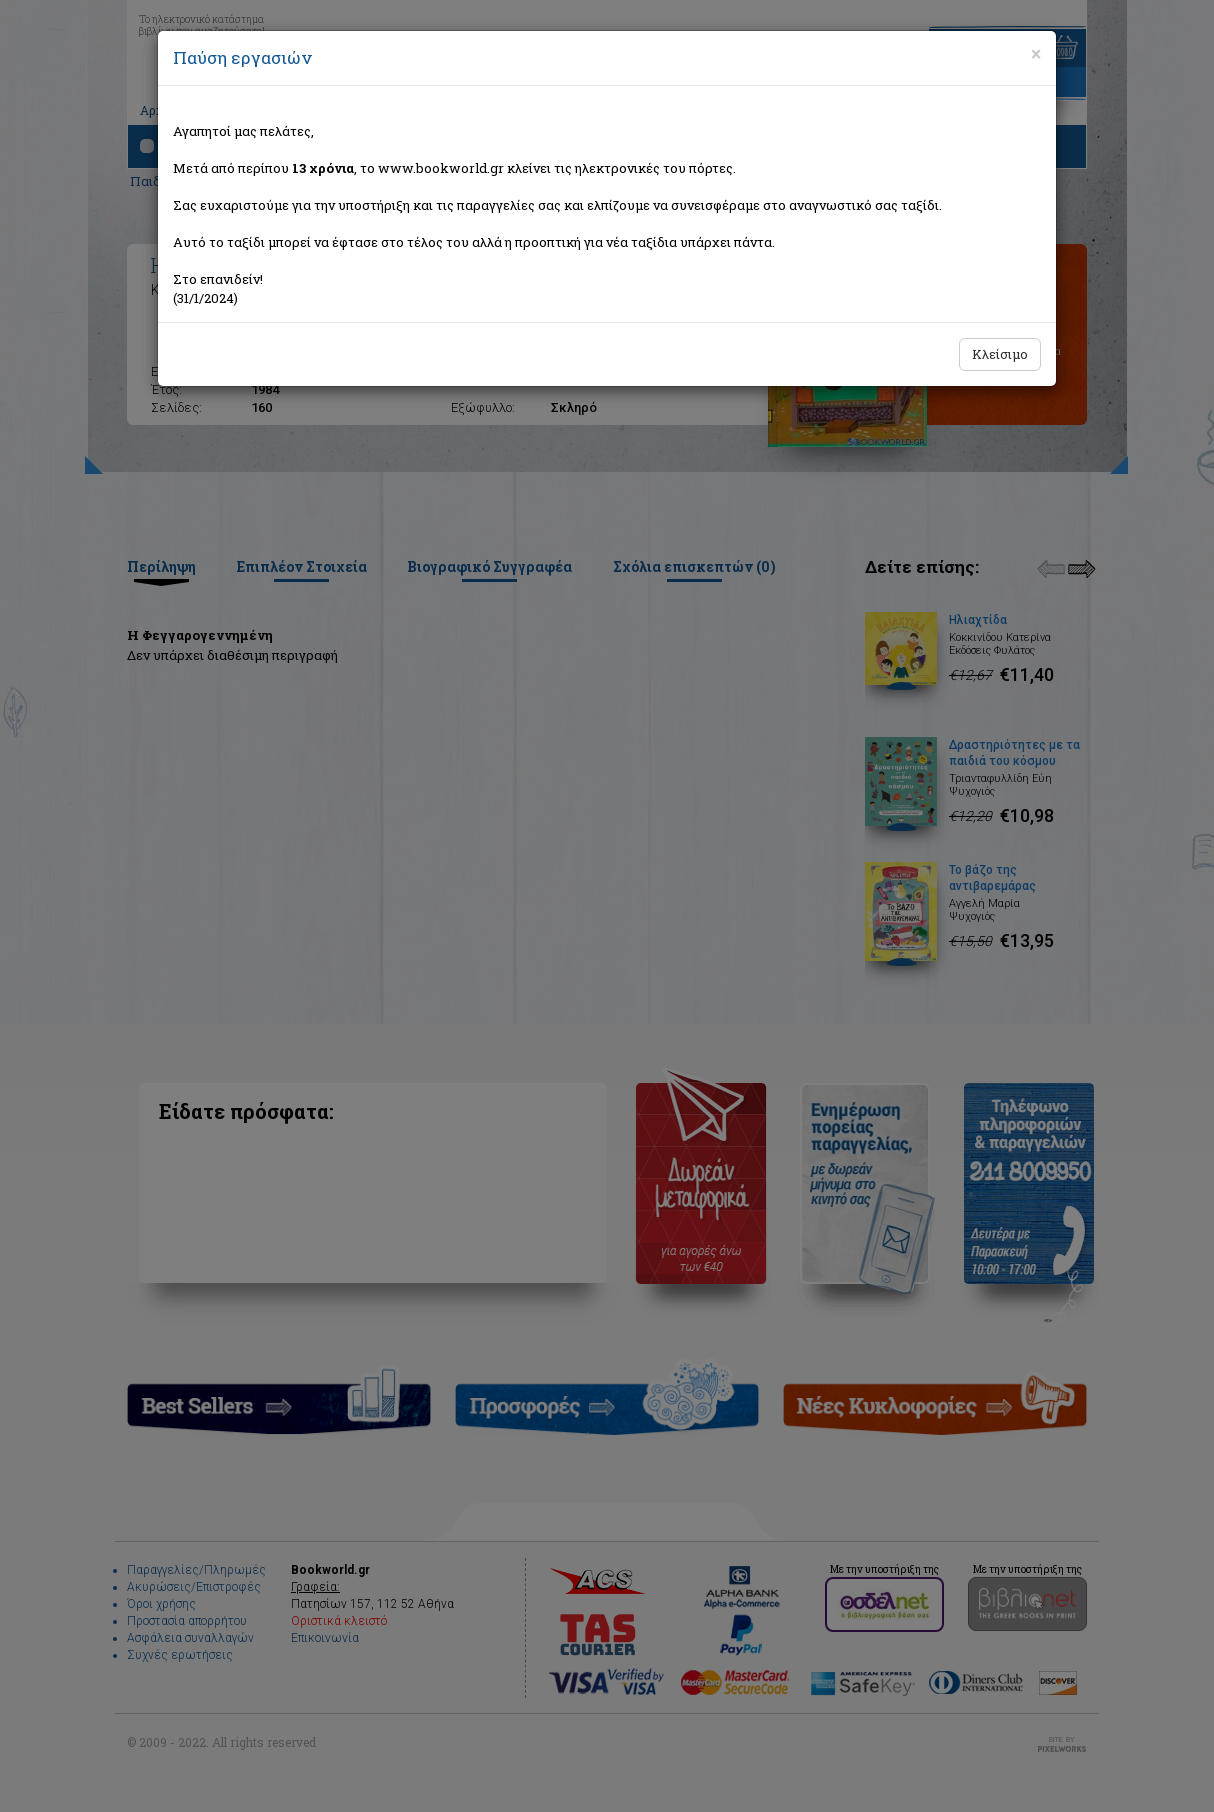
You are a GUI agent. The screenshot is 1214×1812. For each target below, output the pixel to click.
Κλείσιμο (1000, 354)
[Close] (1036, 54)
